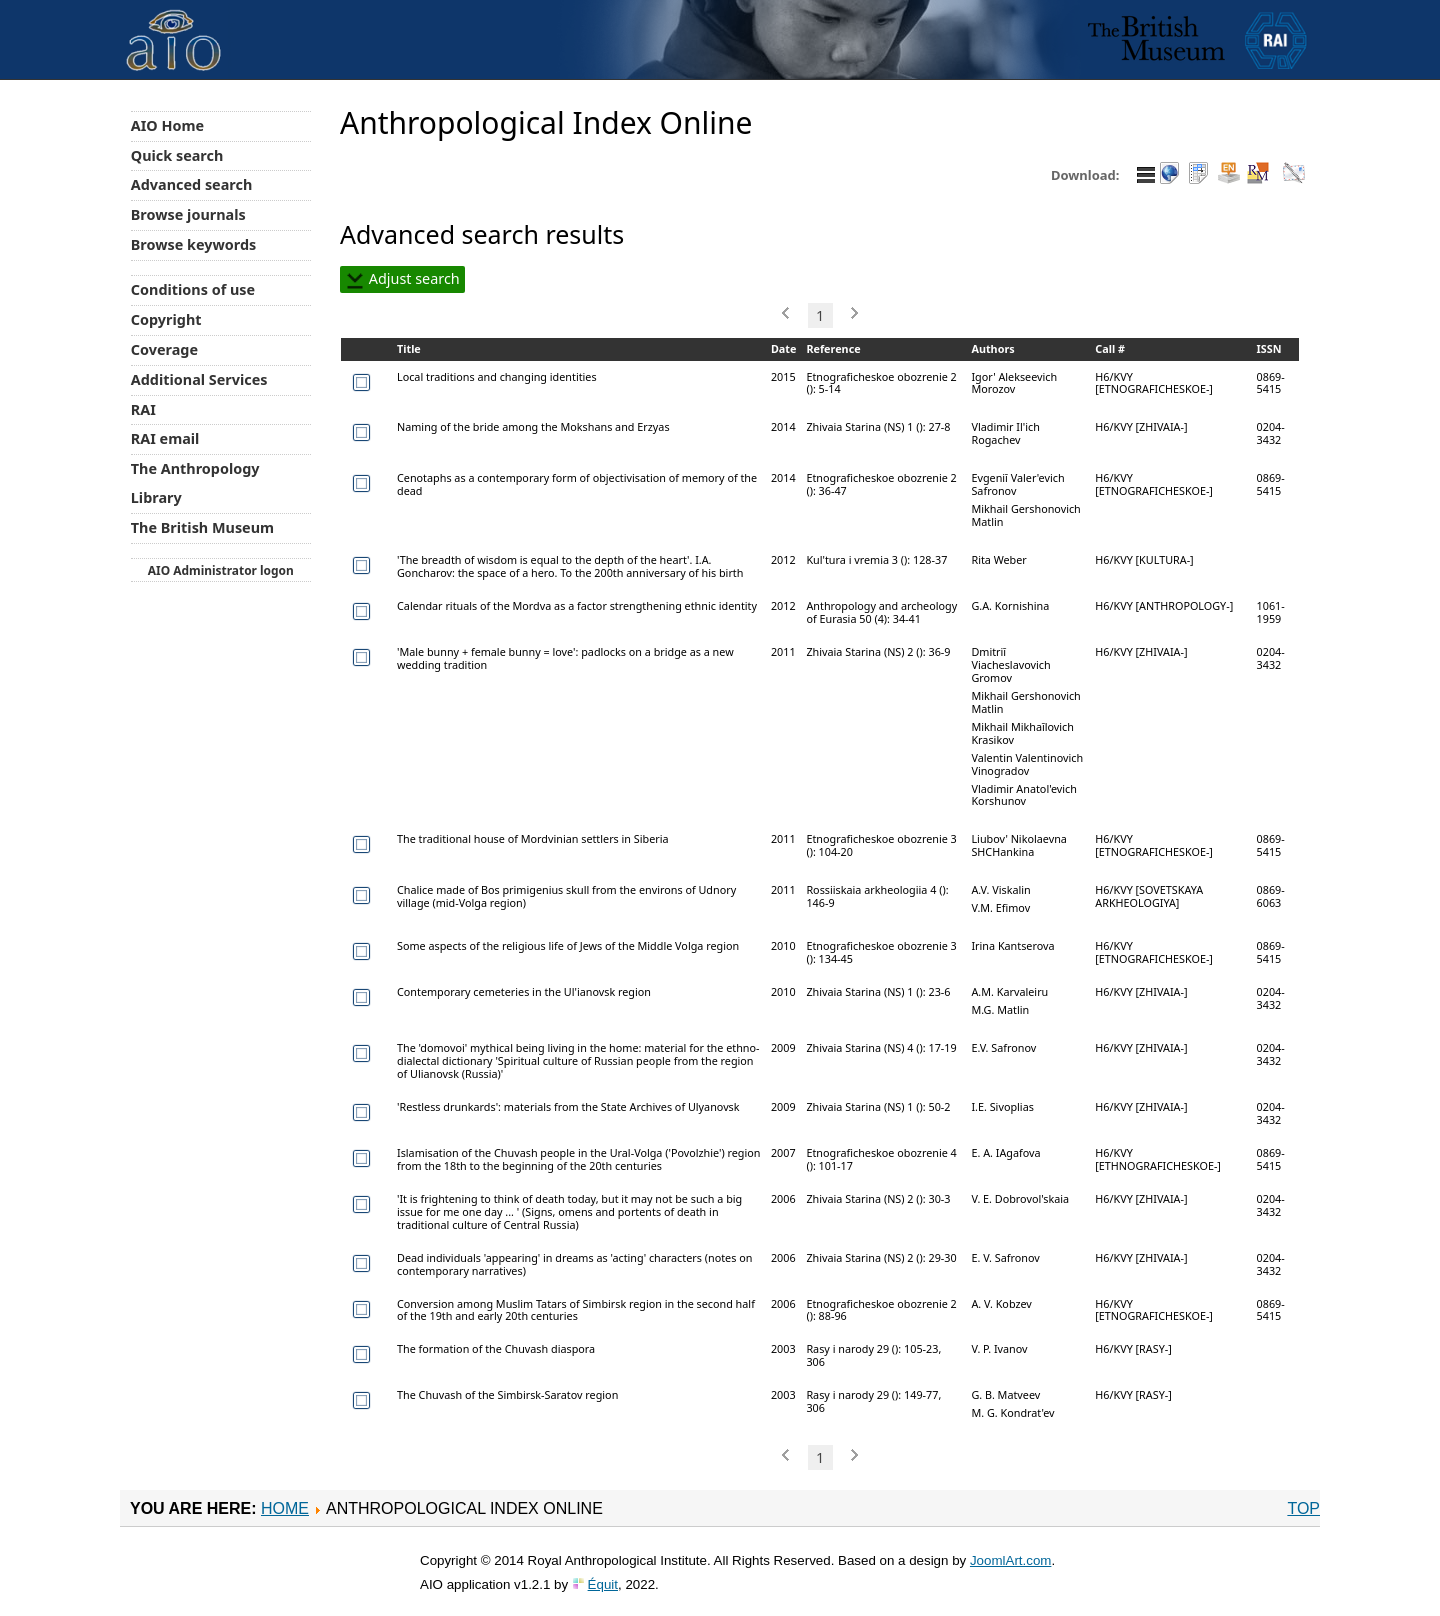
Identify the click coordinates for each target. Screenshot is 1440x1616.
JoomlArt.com (1010, 1560)
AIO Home (167, 125)
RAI (143, 409)
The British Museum (202, 527)
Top (1303, 1508)
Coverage (164, 349)
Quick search (177, 155)
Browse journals (188, 214)
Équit (603, 1584)
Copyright (166, 319)
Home (285, 1508)
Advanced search (191, 184)
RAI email (165, 438)
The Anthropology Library (195, 483)
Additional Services (199, 379)
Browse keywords (194, 244)
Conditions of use (193, 289)
